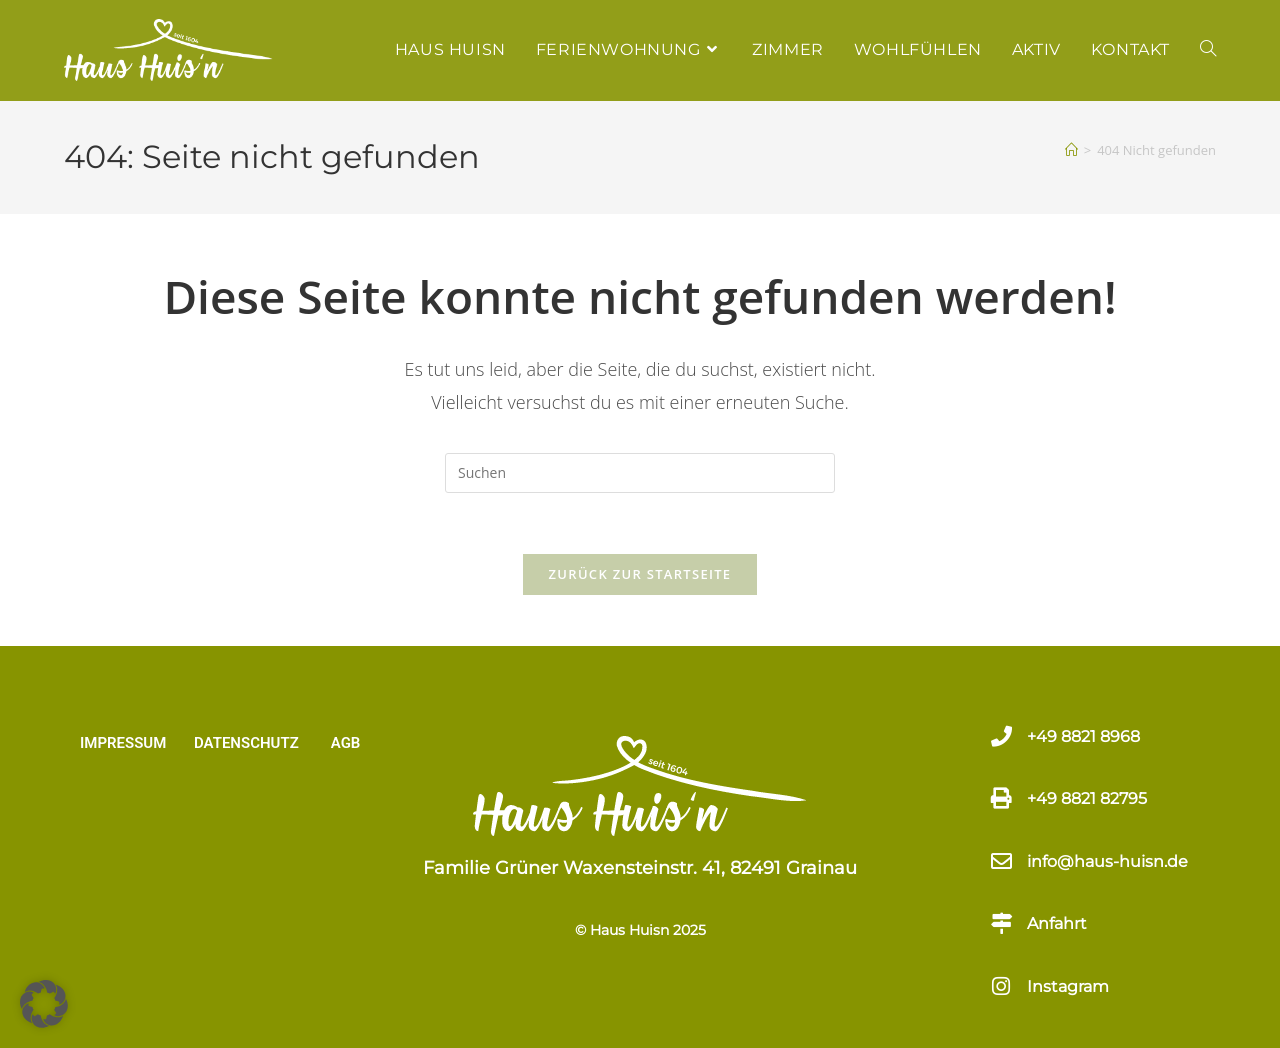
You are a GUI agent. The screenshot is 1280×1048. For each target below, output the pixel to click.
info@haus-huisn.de (1107, 861)
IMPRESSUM (123, 743)
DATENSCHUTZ (246, 743)
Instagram (1068, 986)
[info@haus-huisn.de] (1001, 861)
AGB (346, 743)
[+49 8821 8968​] (1001, 736)
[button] (44, 1004)
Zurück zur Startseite (640, 574)
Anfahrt (1057, 923)
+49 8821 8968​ (1083, 736)
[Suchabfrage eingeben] (640, 473)
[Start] (1071, 150)
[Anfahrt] (1001, 923)
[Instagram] (1001, 986)
